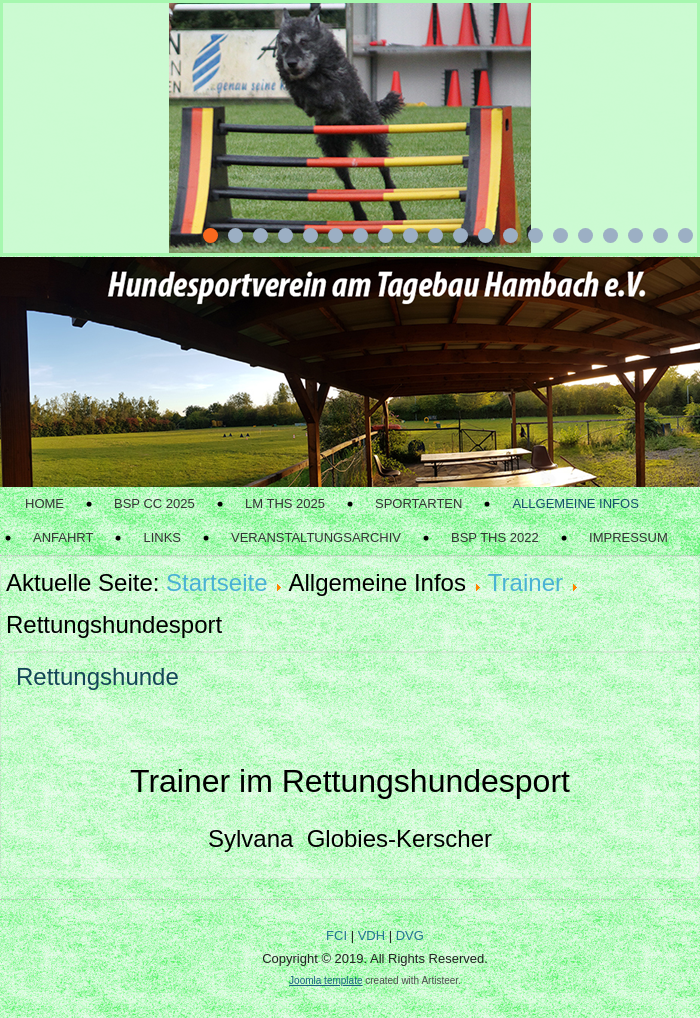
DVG (410, 935)
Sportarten (418, 503)
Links (162, 537)
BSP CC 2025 (154, 503)
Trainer (525, 582)
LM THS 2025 (285, 503)
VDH (371, 935)
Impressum (628, 537)
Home (44, 503)
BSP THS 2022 (495, 537)
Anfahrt (63, 537)
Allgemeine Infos (575, 503)
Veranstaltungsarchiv (316, 537)
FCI (336, 935)
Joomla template (325, 980)
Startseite (216, 582)
